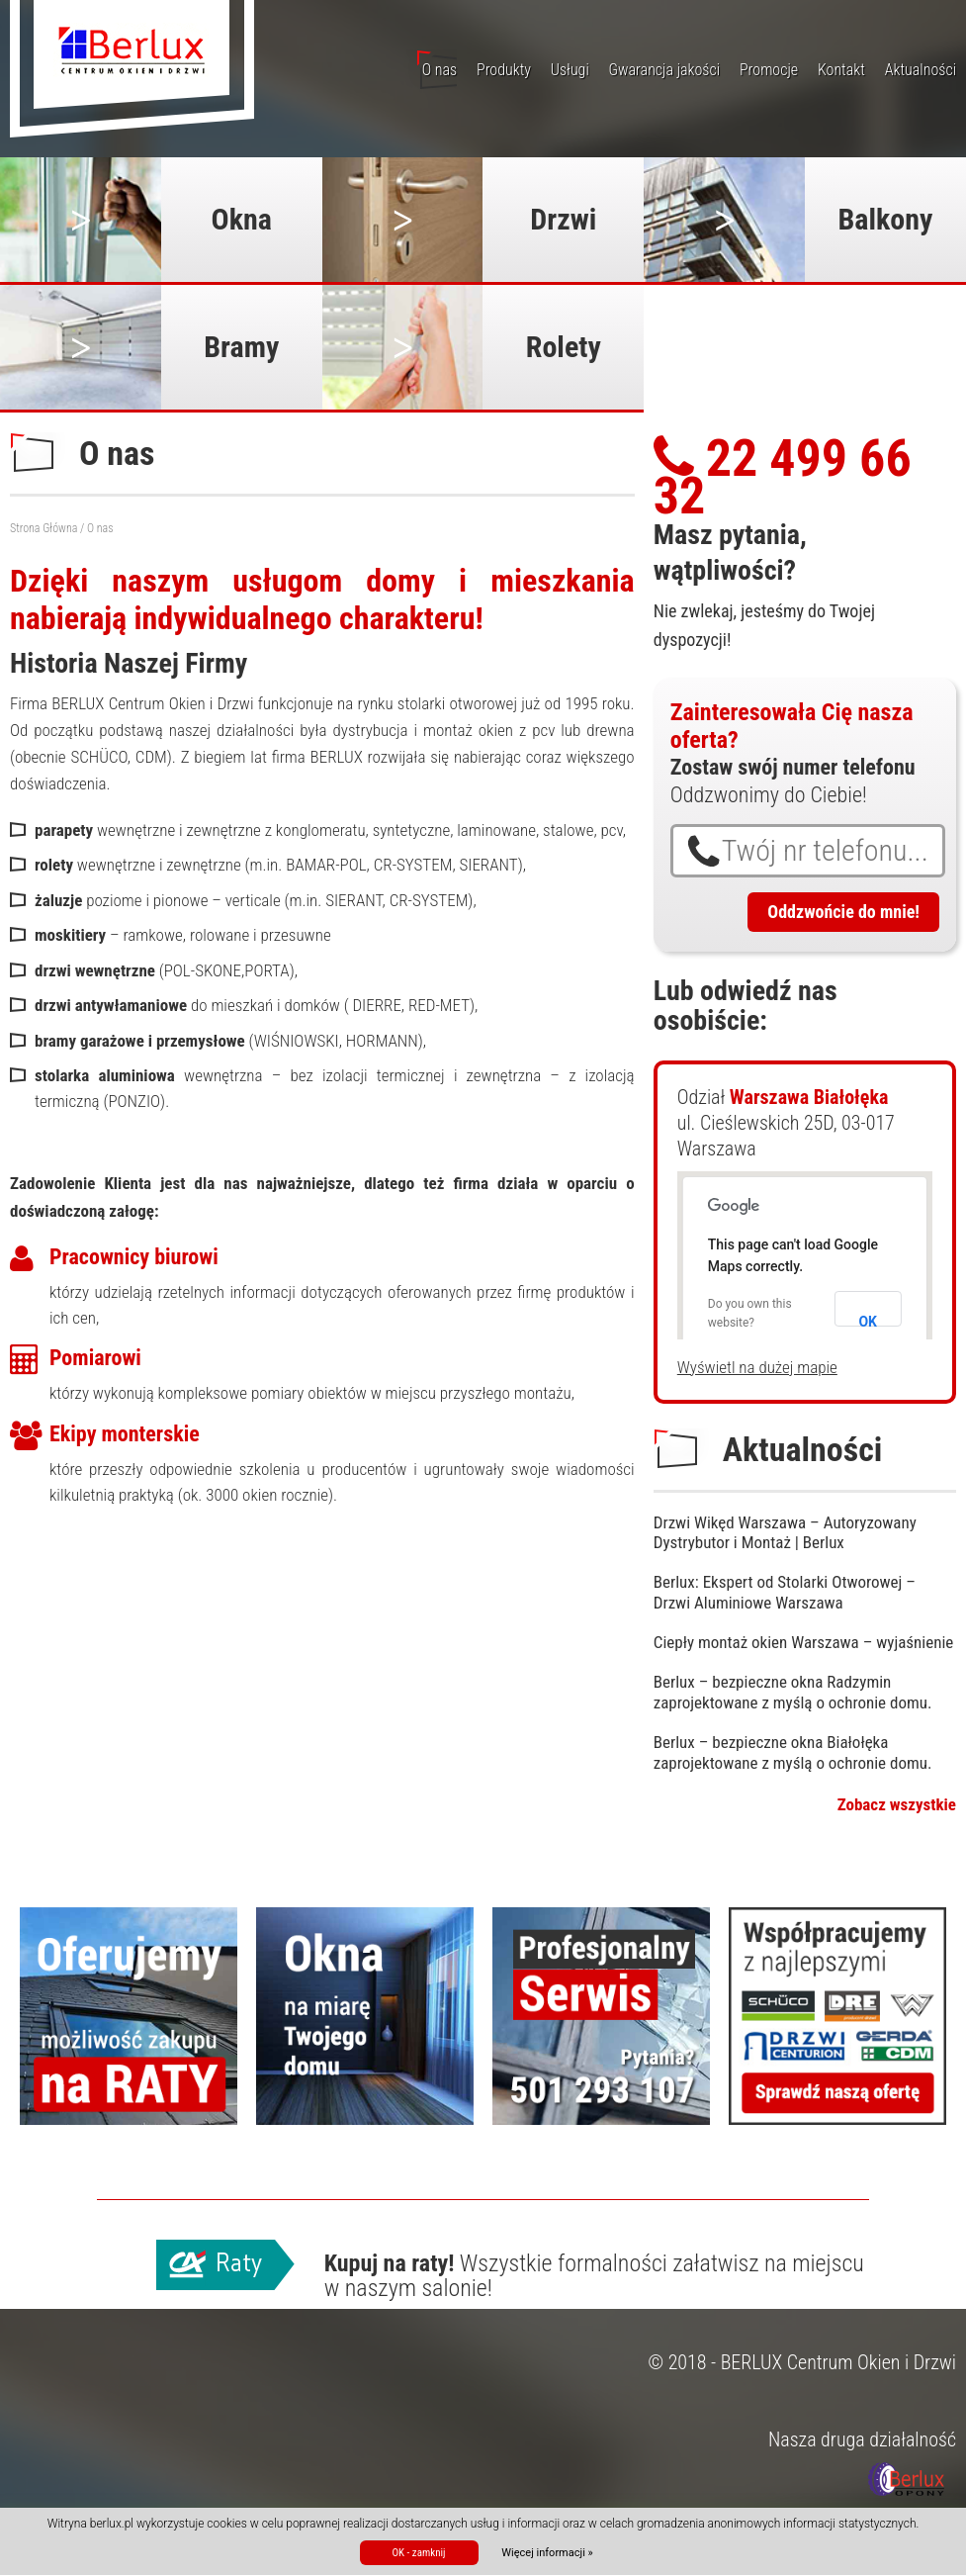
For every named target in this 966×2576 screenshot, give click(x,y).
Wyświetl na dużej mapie (757, 1367)
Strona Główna (43, 528)
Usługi (570, 69)
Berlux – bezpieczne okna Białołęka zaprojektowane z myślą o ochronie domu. (793, 1752)
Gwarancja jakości (665, 69)
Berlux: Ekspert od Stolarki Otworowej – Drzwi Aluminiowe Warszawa (785, 1591)
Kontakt (841, 69)
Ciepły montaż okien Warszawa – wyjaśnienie (804, 1642)
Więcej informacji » (546, 2552)
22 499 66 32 (783, 477)
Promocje (769, 69)
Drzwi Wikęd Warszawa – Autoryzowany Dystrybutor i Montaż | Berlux (785, 1532)
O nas (439, 69)
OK (867, 1320)
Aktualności (920, 69)
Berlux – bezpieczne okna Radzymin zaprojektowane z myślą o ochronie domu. (793, 1691)
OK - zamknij (418, 2552)
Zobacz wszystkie (896, 1804)
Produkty (504, 69)
